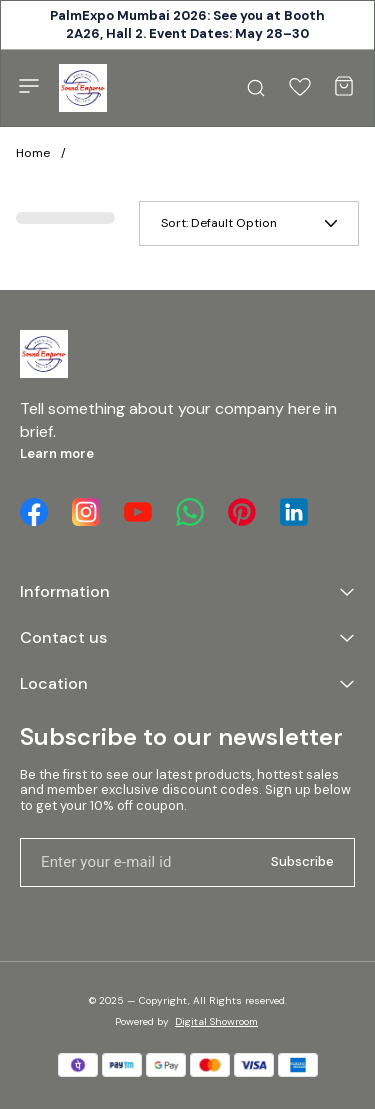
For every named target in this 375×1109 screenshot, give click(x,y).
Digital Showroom (216, 1021)
